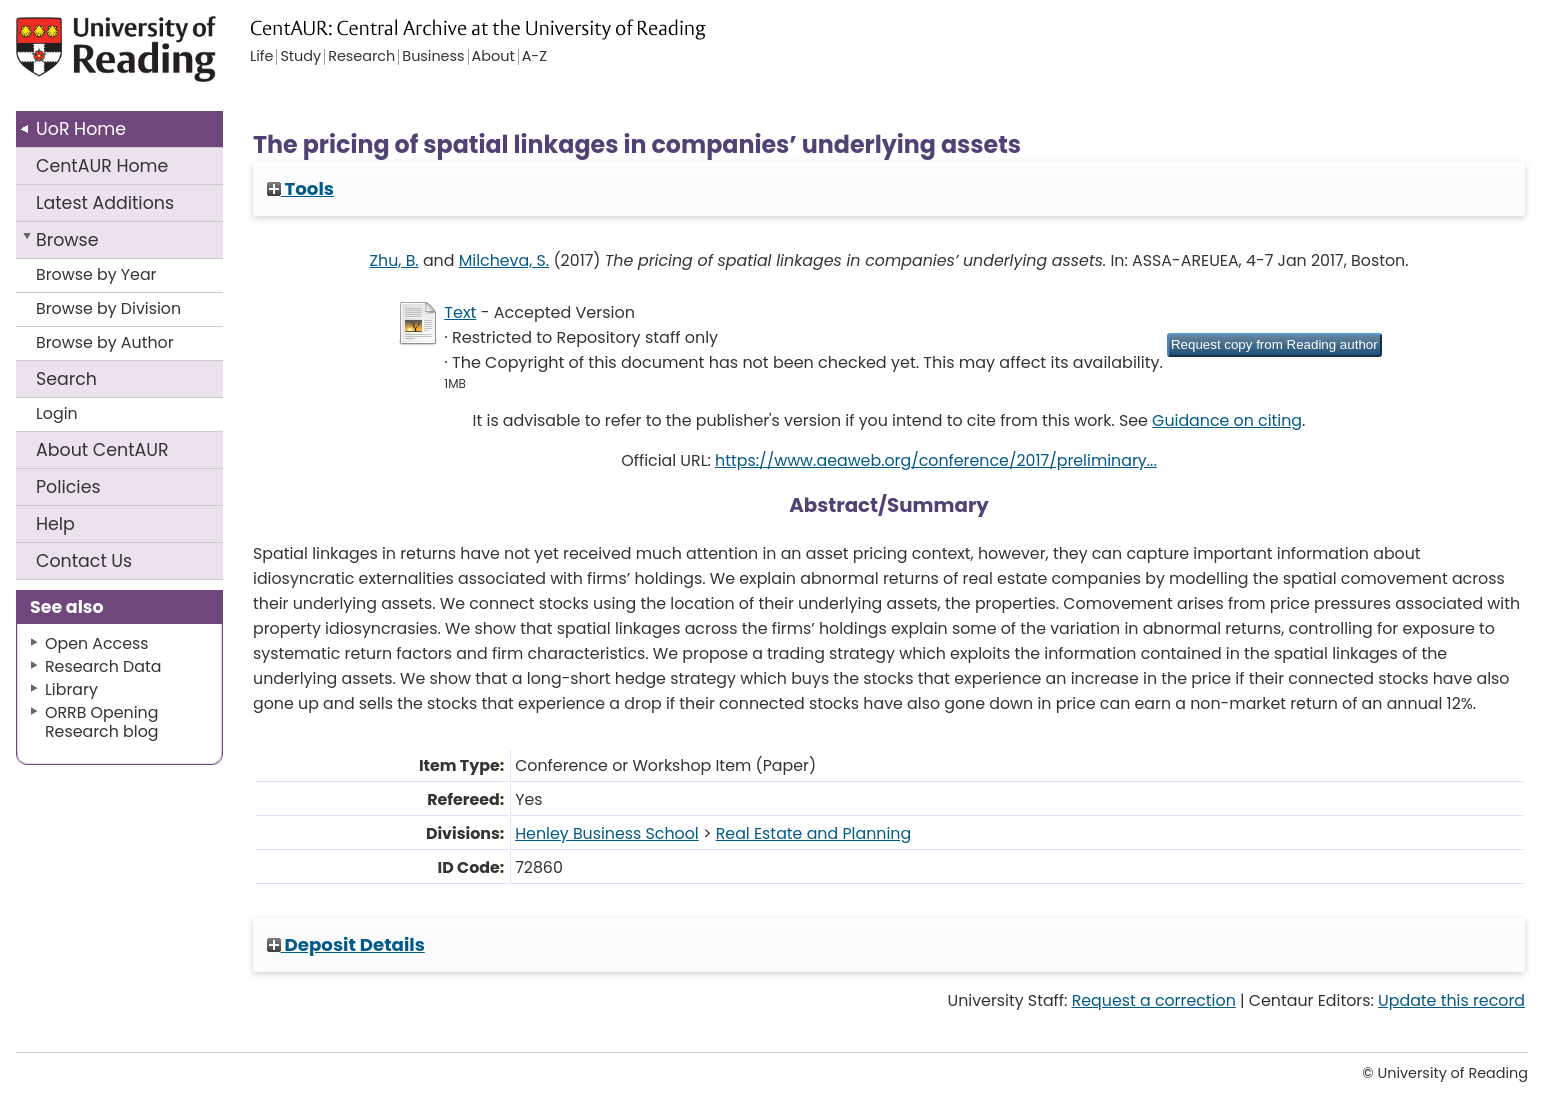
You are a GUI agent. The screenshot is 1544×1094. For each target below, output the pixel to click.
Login (57, 413)
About (102, 450)
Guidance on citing (1227, 420)
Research (361, 57)
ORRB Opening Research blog (102, 722)
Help (55, 524)
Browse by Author (105, 342)
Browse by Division (108, 308)
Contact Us (84, 561)
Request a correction (1154, 1000)
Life (261, 57)
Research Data (103, 666)
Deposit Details (346, 944)
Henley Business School (607, 833)
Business (433, 57)
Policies (68, 487)
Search (66, 379)
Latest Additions (105, 203)
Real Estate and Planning (813, 833)
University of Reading (170, 57)
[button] (1274, 345)
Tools (300, 188)
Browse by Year (96, 274)
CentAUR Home (102, 166)
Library (71, 689)
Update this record (1451, 1000)
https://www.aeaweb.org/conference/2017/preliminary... (936, 460)
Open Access (97, 643)
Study (300, 57)
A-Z (534, 57)
